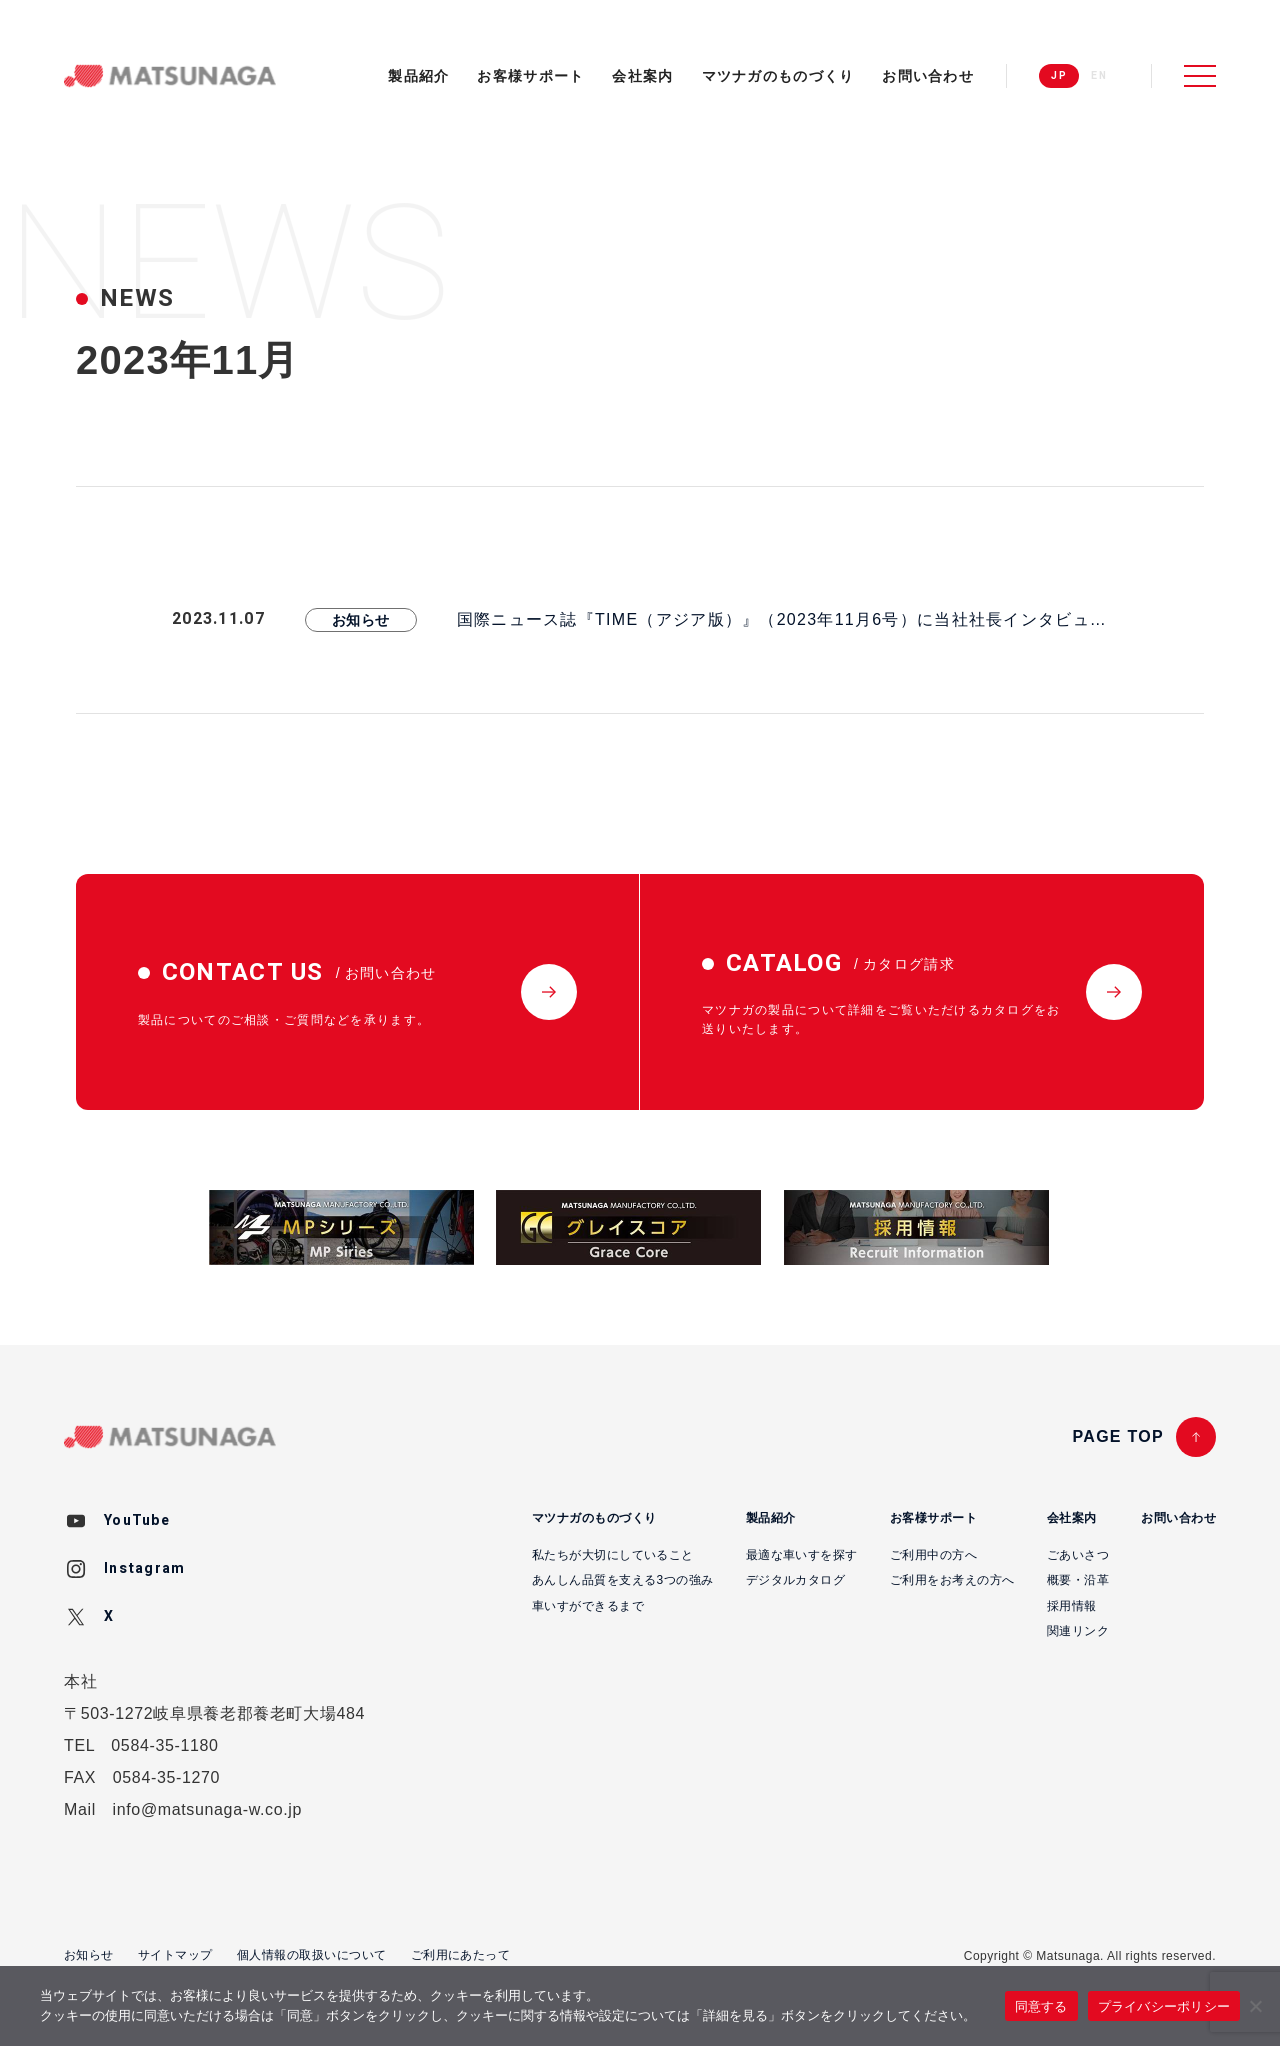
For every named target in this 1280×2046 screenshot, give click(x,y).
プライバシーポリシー (1164, 2006)
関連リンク (1078, 1631)
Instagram (145, 1568)
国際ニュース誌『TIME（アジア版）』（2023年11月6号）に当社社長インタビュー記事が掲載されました (782, 622)
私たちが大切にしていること (613, 1555)
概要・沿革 (1078, 1580)
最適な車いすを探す (802, 1555)
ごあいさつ (1078, 1555)
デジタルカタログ (796, 1580)
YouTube (137, 1520)
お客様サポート (530, 76)
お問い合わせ (928, 76)
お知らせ (361, 620)
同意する (1041, 2006)
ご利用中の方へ (933, 1555)
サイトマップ (175, 1955)
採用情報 (1072, 1606)
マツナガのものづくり (778, 76)
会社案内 (642, 76)
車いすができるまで (588, 1606)
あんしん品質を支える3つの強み (623, 1580)
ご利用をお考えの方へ (952, 1580)
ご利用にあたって (461, 1955)
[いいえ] (1255, 2006)
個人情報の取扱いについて (312, 1955)
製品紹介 (418, 76)
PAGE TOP (1118, 1436)
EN (1099, 76)
